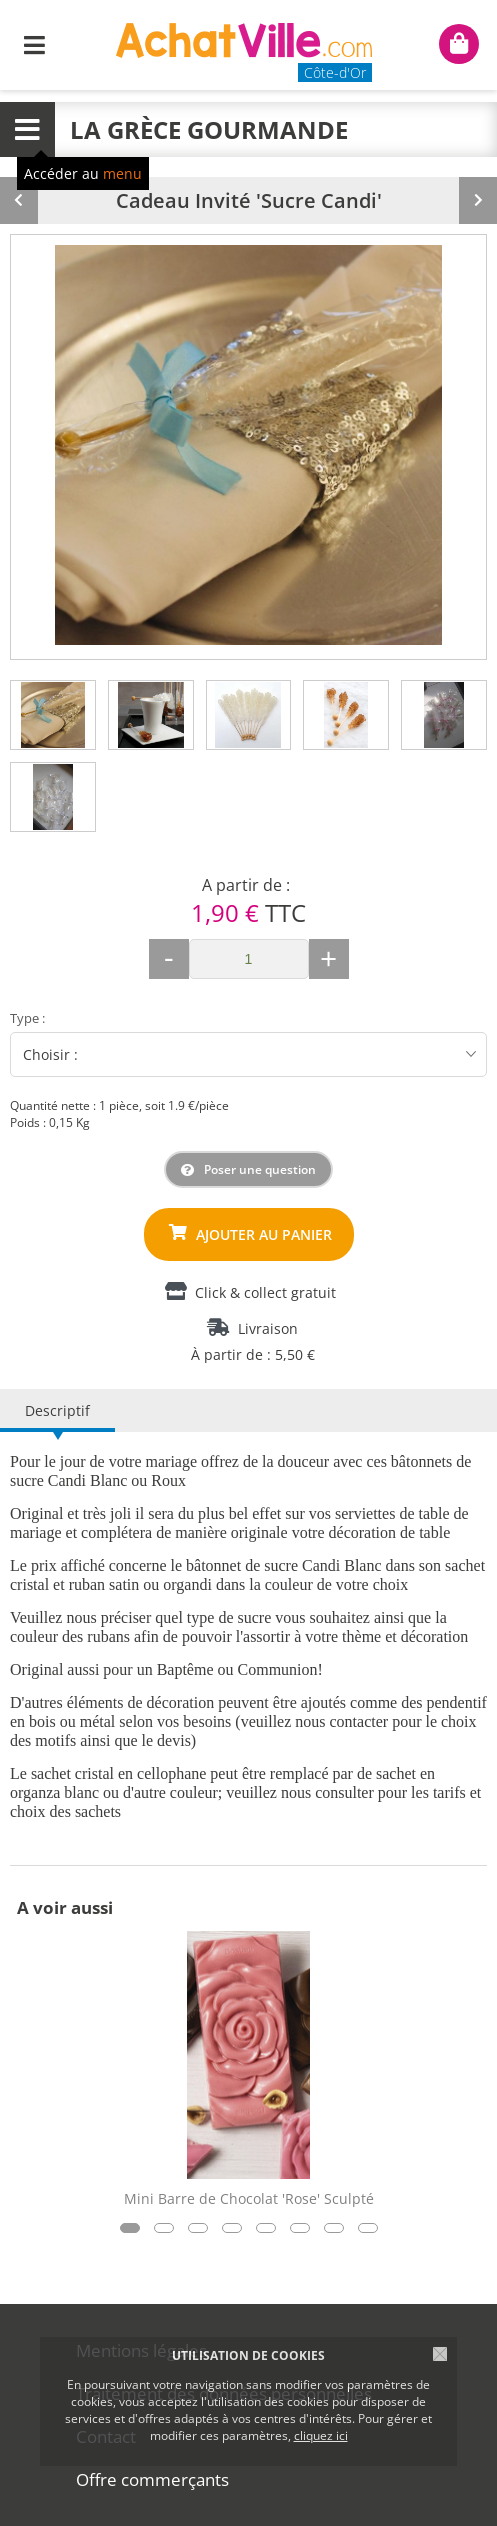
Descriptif (57, 1410)
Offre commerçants (152, 2479)
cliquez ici (321, 2435)
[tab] (53, 715)
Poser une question (260, 1169)
